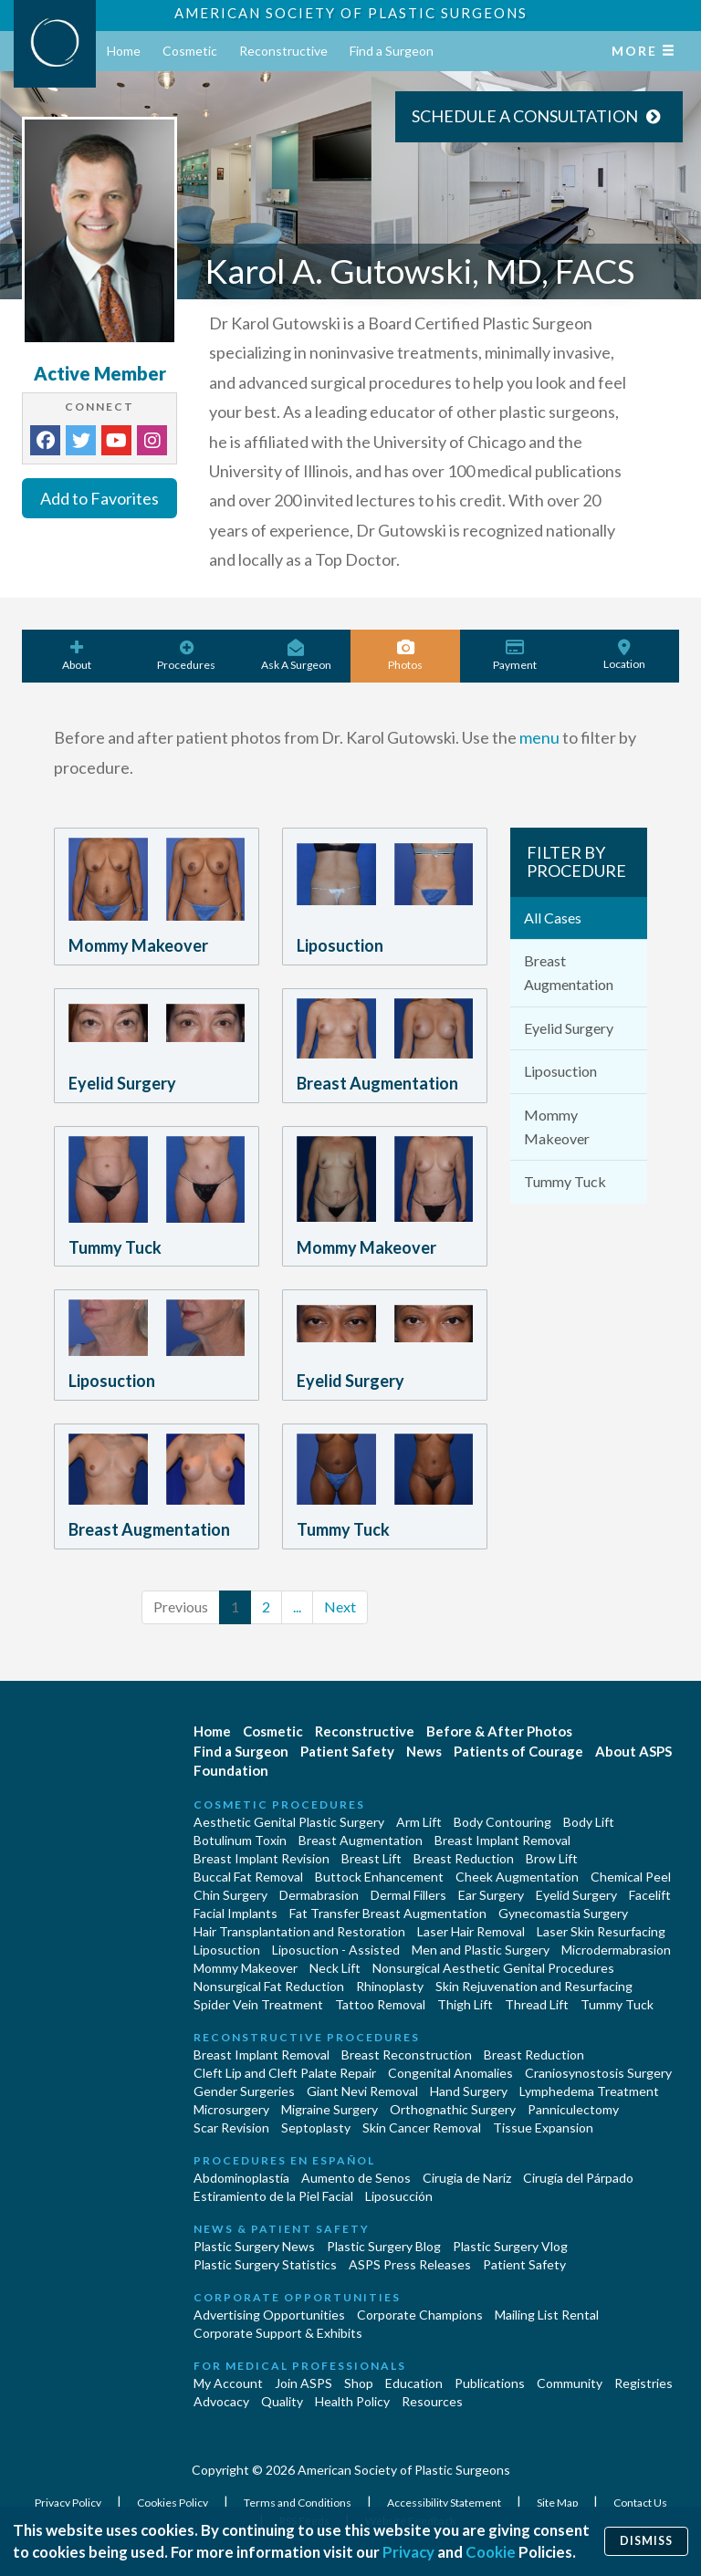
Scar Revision (231, 2127)
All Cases (552, 917)
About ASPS (633, 1751)
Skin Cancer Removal (421, 2127)
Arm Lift (419, 1822)
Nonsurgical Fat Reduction (269, 1986)
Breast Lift (371, 1858)
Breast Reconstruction (406, 2054)
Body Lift (588, 1822)
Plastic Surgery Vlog (510, 2246)
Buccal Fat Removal (248, 1876)
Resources (432, 2401)
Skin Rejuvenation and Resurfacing (534, 1986)
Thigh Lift (465, 2004)
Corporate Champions (420, 2314)
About (76, 656)
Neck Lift (335, 1968)
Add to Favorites (99, 498)
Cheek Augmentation (517, 1876)
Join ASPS (303, 2383)
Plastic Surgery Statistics (265, 2264)
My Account (228, 2383)
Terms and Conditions (298, 2502)
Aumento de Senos (356, 2177)
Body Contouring (502, 1822)
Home (124, 50)
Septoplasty (315, 2127)
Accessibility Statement (445, 2502)
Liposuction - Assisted (336, 1949)
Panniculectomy (573, 2109)
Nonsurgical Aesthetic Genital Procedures (493, 1968)
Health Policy (352, 2401)
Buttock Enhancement (379, 1876)
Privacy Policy (69, 2502)
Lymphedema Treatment (589, 2091)
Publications (490, 2383)
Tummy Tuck (565, 1181)
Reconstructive (283, 50)
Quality (282, 2401)
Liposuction (560, 1070)
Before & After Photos (499, 1731)
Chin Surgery (230, 1895)
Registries (643, 2383)
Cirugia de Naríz (467, 2177)
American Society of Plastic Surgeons (351, 13)
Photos (405, 656)
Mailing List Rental (547, 2314)
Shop (358, 2383)
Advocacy (221, 2401)
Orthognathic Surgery (453, 2109)
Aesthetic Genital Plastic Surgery (289, 1822)
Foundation (231, 1770)
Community (569, 2383)
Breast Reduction (463, 1858)
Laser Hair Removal (471, 1931)
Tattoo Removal (380, 2004)
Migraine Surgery (329, 2109)
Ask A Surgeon (295, 656)
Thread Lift (537, 2004)
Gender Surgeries (244, 2091)
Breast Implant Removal (502, 1840)
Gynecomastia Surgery (563, 1913)
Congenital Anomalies (450, 2073)
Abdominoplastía (241, 2177)
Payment (514, 656)
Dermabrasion (319, 1895)
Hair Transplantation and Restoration (299, 1931)
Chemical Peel (631, 1876)
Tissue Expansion (543, 2127)
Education (414, 2383)
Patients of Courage (518, 1751)
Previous (180, 1606)
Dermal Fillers (408, 1895)
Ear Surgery (491, 1895)
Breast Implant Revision (262, 1858)
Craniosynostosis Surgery (598, 2073)
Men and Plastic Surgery (480, 1949)
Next (340, 1606)
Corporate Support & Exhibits (278, 2333)
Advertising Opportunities (269, 2314)
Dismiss (646, 2541)
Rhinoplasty (390, 1986)
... (297, 1606)
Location (624, 655)
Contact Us (640, 2502)
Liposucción (399, 2196)
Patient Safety (347, 1751)
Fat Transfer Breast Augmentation (388, 1913)
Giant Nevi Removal (362, 2091)
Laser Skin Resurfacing (601, 1931)
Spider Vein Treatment (258, 2004)
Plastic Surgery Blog (384, 2246)
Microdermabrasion (616, 1949)
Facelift (650, 1895)
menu (539, 737)
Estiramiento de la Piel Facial (273, 2196)
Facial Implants (235, 1913)
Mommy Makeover (557, 1126)
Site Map (558, 2502)
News (424, 1751)
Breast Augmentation (568, 972)
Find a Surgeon (392, 50)
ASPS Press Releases (410, 2264)
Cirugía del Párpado (578, 2177)
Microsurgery (231, 2109)
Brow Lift (552, 1858)
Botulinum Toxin (240, 1840)
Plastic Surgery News (254, 2246)
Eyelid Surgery (568, 1028)
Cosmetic (189, 50)
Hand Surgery (468, 2091)
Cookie (491, 2551)
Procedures (186, 656)
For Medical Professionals (300, 2366)
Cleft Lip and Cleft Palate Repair (285, 2073)
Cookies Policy (173, 2502)
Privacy (408, 2551)
